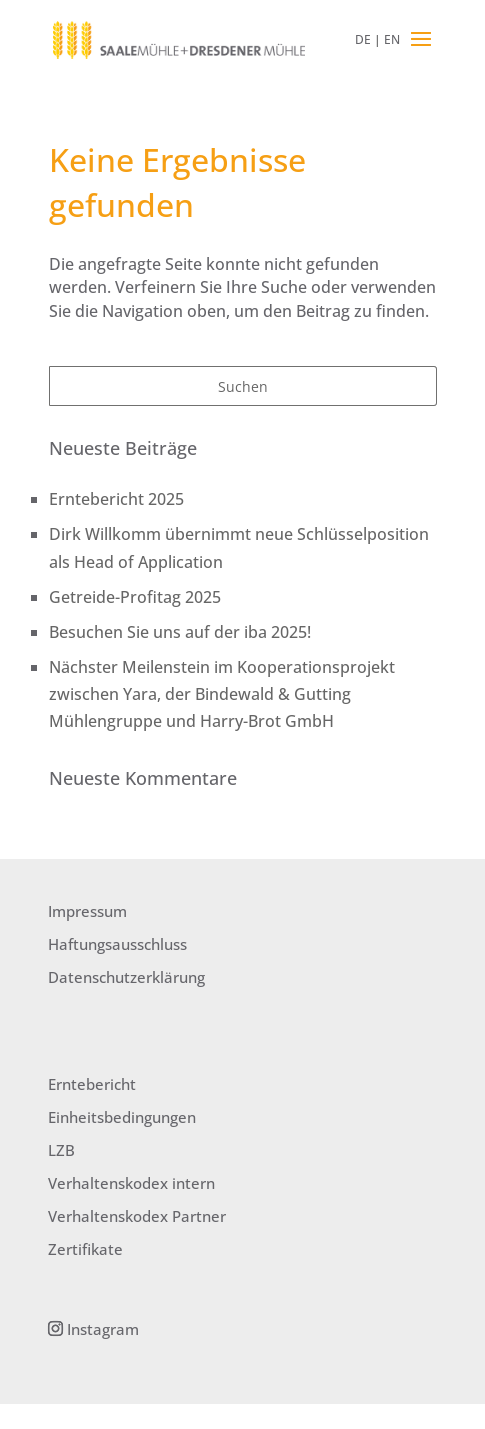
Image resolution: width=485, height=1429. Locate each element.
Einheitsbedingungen (122, 1117)
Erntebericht (92, 1084)
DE (363, 39)
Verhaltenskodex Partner (137, 1216)
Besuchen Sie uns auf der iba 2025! (180, 632)
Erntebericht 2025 (116, 499)
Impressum (87, 911)
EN (392, 39)
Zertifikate (85, 1249)
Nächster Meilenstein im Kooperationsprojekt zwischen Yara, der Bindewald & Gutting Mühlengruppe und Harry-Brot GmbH (222, 694)
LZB (61, 1150)
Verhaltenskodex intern (131, 1183)
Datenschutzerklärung (126, 977)
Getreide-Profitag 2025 (135, 597)
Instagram (101, 1329)
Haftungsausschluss (117, 944)
